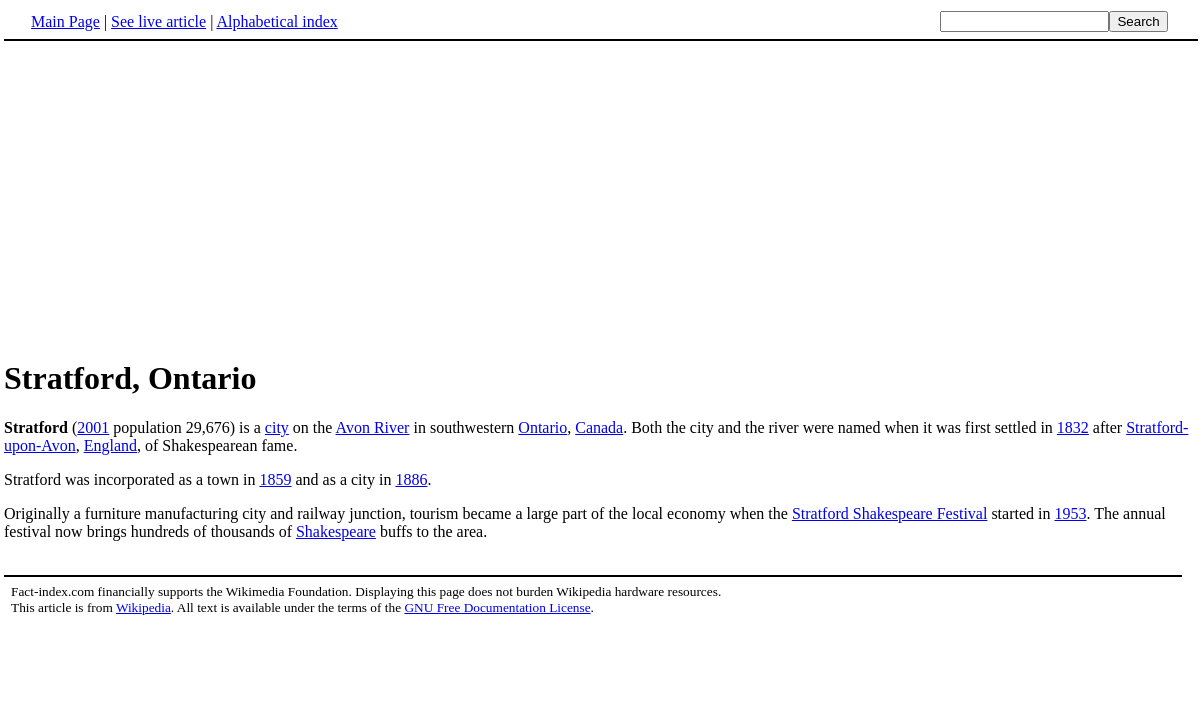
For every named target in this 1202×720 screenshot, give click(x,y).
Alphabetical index (276, 21)
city (277, 427)
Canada (599, 427)
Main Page (65, 21)
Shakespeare (336, 531)
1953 (1070, 513)
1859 (275, 479)
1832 (1073, 427)
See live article (158, 21)
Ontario (542, 427)
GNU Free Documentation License (497, 607)
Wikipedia (143, 607)
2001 (93, 427)
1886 (411, 479)
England (110, 445)
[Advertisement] (601, 199)
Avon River (373, 427)
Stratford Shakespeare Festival (890, 513)
